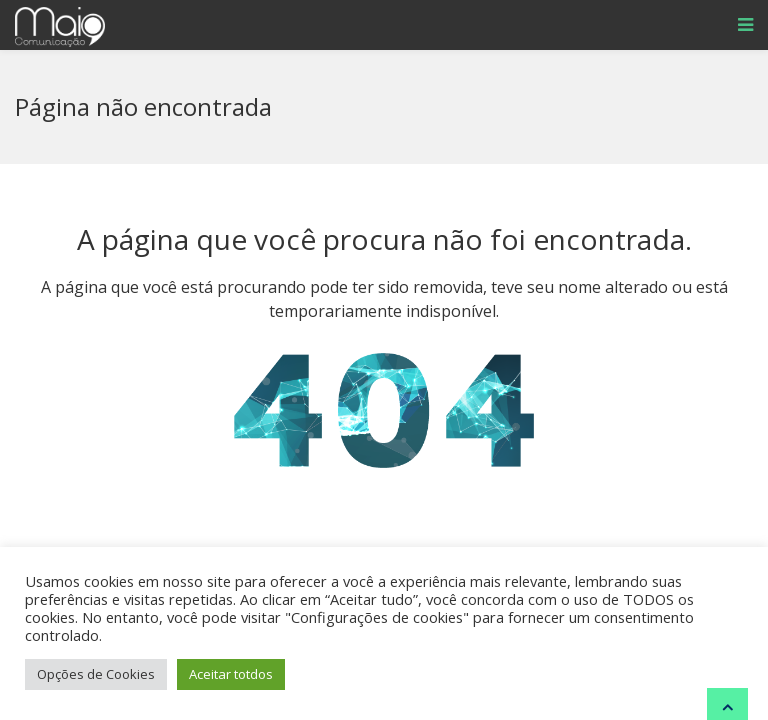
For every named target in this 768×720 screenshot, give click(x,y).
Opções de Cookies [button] (96, 674)
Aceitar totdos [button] (231, 674)
